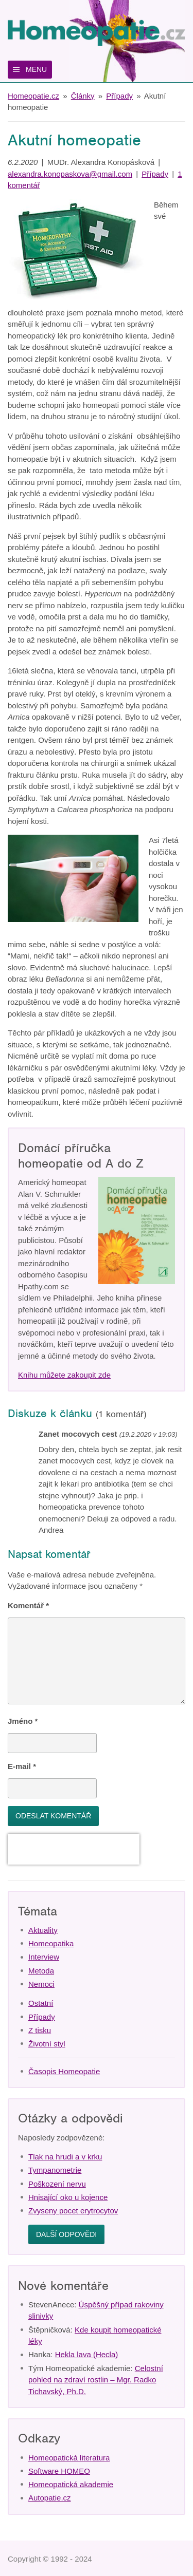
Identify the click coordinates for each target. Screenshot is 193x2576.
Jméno (23, 1721)
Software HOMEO (59, 2471)
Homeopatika (51, 1943)
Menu (36, 69)
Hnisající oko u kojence (68, 2197)
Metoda (41, 1970)
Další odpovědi (66, 2234)
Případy (119, 95)
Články (83, 95)
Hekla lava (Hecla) (86, 2354)
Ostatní (40, 2003)
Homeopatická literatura (69, 2457)
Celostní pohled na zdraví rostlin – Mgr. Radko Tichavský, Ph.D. (95, 2380)
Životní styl (46, 2043)
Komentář (28, 1605)
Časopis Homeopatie (64, 2071)
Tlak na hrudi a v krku (65, 2156)
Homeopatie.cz (33, 95)
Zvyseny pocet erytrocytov (73, 2210)
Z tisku (39, 2030)
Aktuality (43, 1930)
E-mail (22, 1766)
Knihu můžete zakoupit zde (64, 1374)
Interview (43, 1956)
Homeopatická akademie (70, 2484)
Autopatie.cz (49, 2497)
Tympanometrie (54, 2170)
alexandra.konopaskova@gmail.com (70, 174)
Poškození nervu (57, 2183)
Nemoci (41, 1984)
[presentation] (73, 1849)
